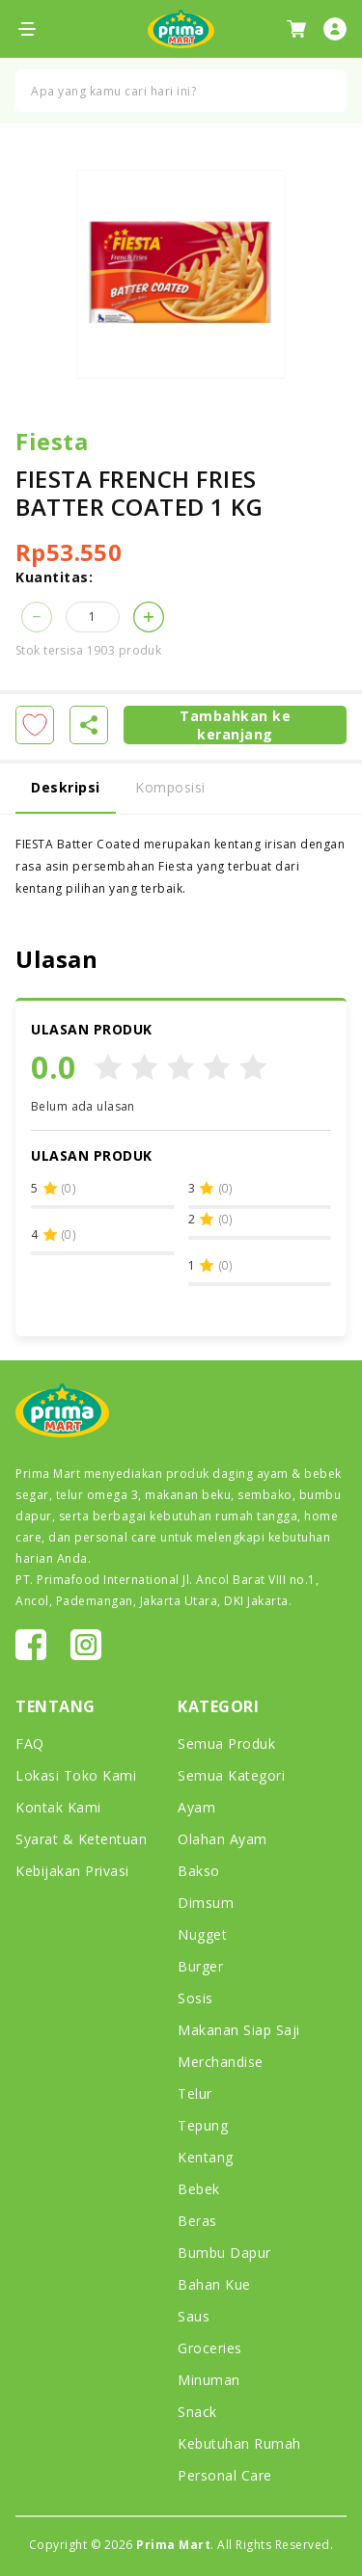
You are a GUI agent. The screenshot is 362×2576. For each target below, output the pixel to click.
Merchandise (221, 2062)
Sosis (195, 1998)
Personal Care (225, 2475)
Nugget (202, 1934)
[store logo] (180, 29)
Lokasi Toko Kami (75, 1775)
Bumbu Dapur (224, 2252)
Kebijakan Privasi (72, 1871)
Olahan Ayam (222, 1839)
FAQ (29, 1743)
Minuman (209, 2380)
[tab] (181, 789)
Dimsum (206, 1902)
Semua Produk (226, 1743)
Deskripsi (65, 787)
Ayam (196, 1807)
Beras (197, 2221)
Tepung (203, 2125)
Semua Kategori (231, 1775)
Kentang (206, 2157)
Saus (193, 2316)
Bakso (199, 1871)
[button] (36, 617)
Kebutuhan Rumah (239, 2443)
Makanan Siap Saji (239, 2030)
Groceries (210, 2348)
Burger (200, 1966)
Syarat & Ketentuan (81, 1839)
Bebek (199, 2189)
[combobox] (181, 90)
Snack (197, 2411)
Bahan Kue (214, 2284)
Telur (195, 2093)
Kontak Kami (58, 1807)
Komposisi (170, 787)
